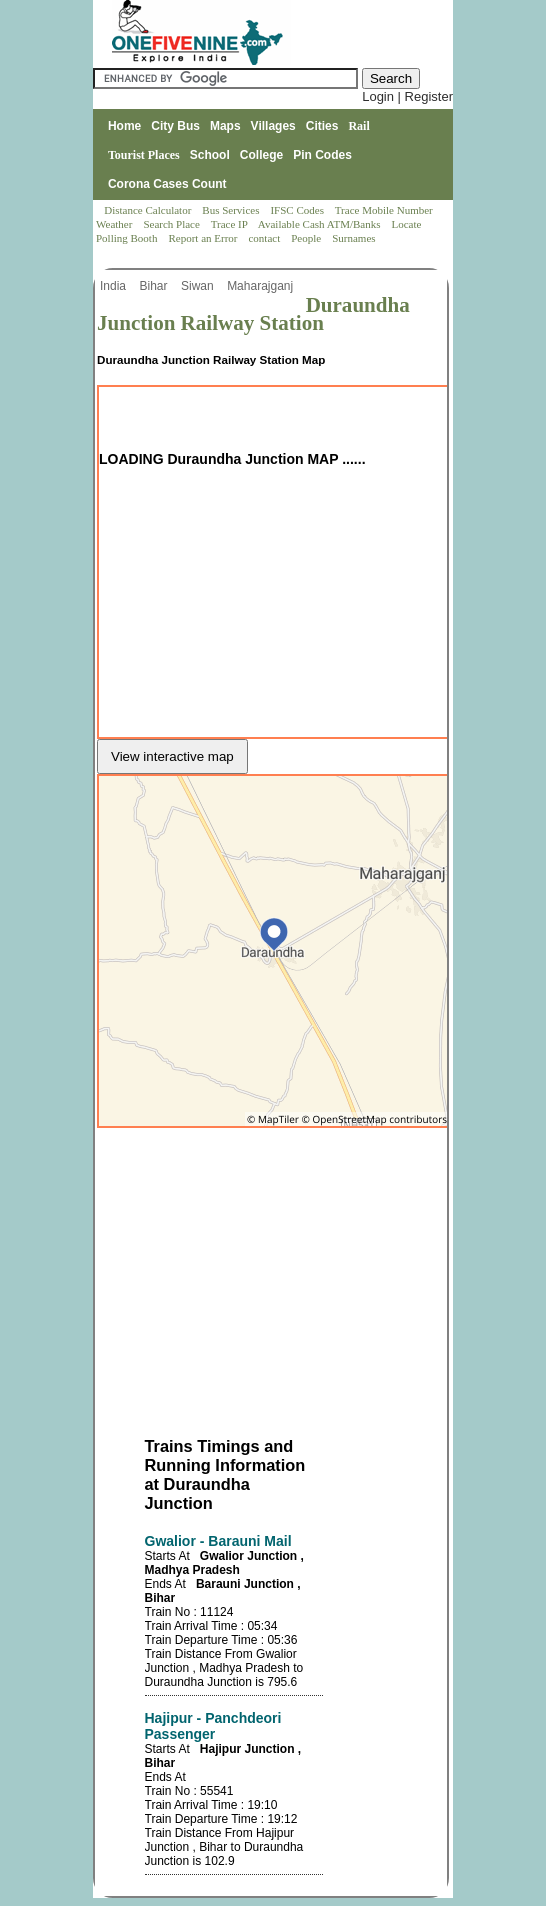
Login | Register (407, 96)
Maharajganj (261, 286)
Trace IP (231, 224)
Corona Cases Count (167, 184)
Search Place (172, 224)
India (114, 286)
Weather (115, 224)
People (307, 238)
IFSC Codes (298, 210)
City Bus (175, 126)
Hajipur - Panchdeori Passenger (213, 1726)
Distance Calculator (147, 210)
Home (124, 126)
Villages (273, 126)
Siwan (199, 286)
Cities (322, 126)
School (210, 155)
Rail (358, 126)
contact (265, 238)
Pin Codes (322, 155)
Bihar (154, 286)
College (261, 155)
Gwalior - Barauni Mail (218, 1541)
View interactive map (172, 756)
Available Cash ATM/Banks (320, 224)
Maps (225, 126)
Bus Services (230, 210)
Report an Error (204, 238)
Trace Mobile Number (385, 210)
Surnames (353, 238)
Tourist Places (144, 155)
